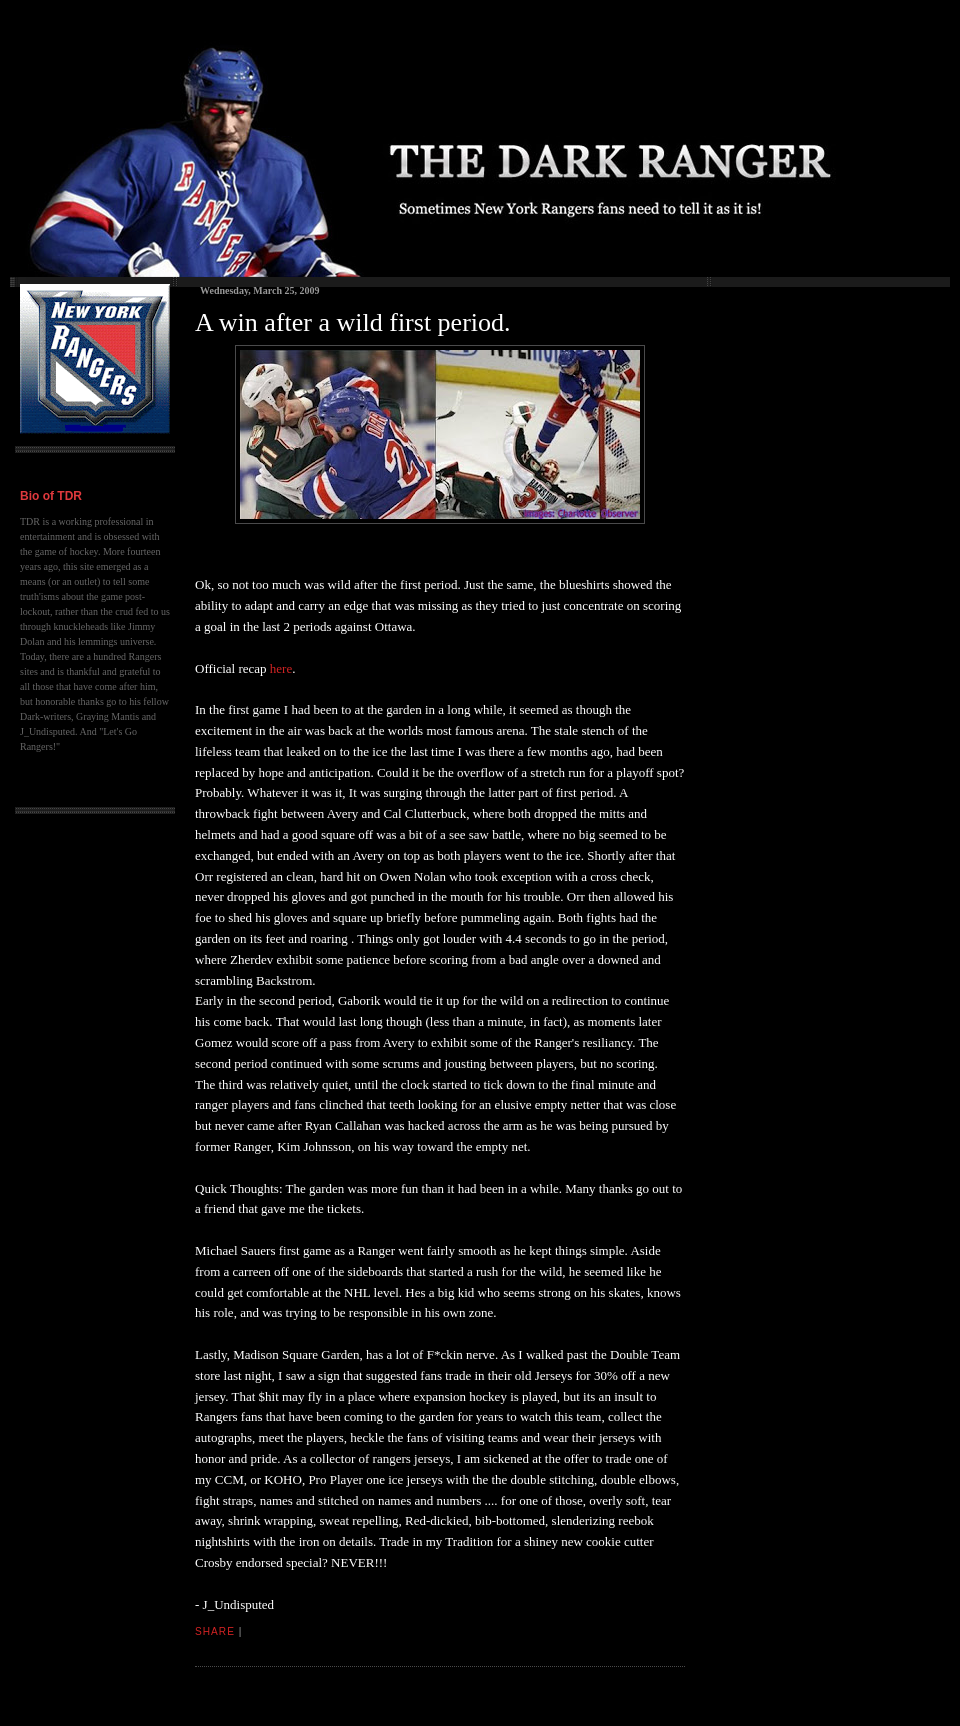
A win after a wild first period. (353, 322)
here (281, 668)
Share (215, 1631)
